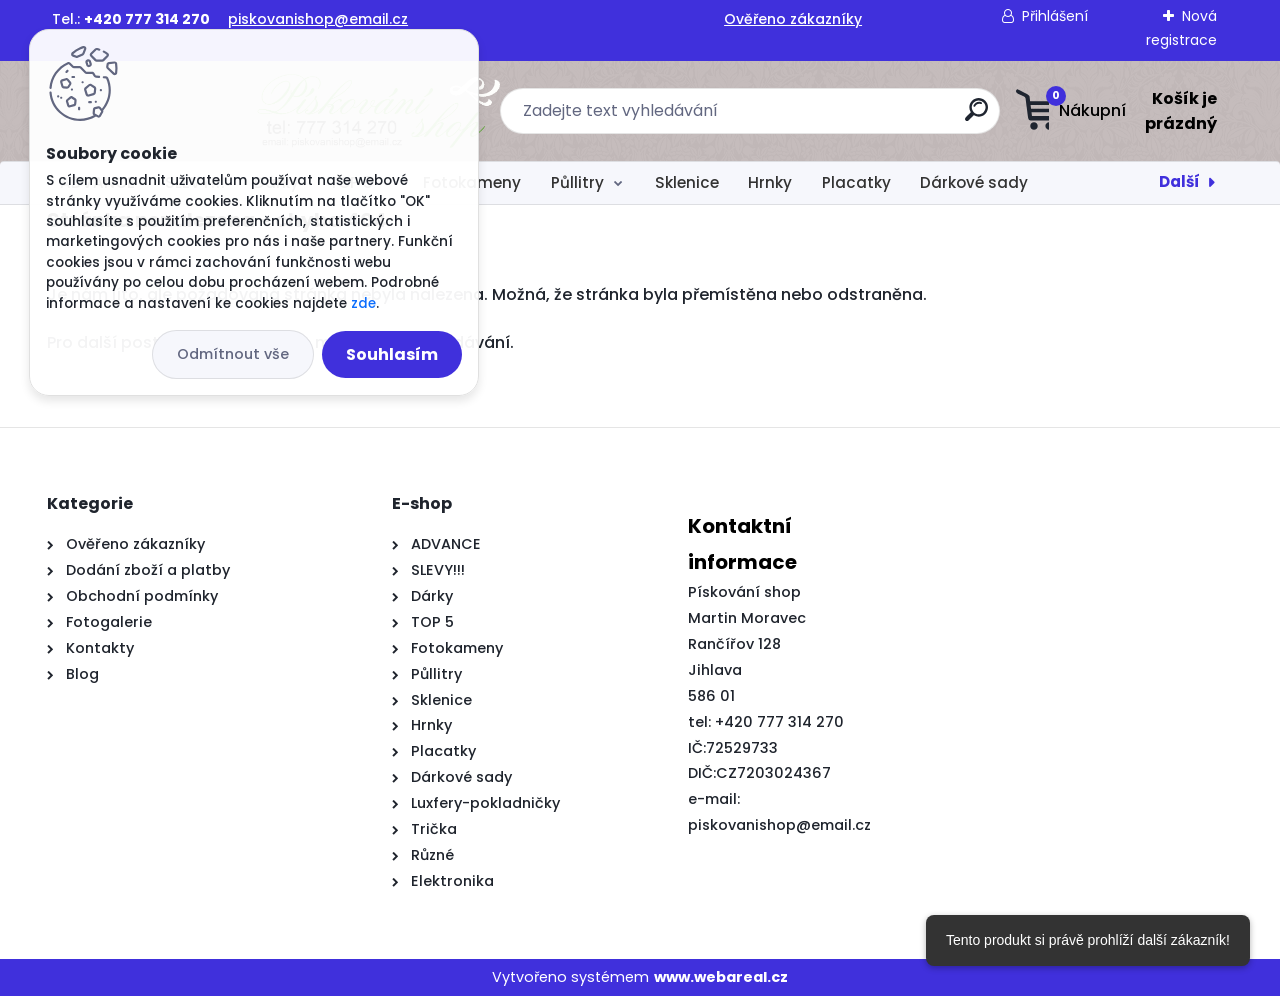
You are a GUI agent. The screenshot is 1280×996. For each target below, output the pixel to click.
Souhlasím (392, 354)
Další (1179, 181)
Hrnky (770, 182)
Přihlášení (1055, 16)
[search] (837, 117)
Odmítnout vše (233, 354)
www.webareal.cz (721, 977)
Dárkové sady (974, 182)
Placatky (856, 182)
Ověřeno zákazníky (793, 19)
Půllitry (577, 182)
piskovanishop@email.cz (318, 19)
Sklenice (687, 182)
